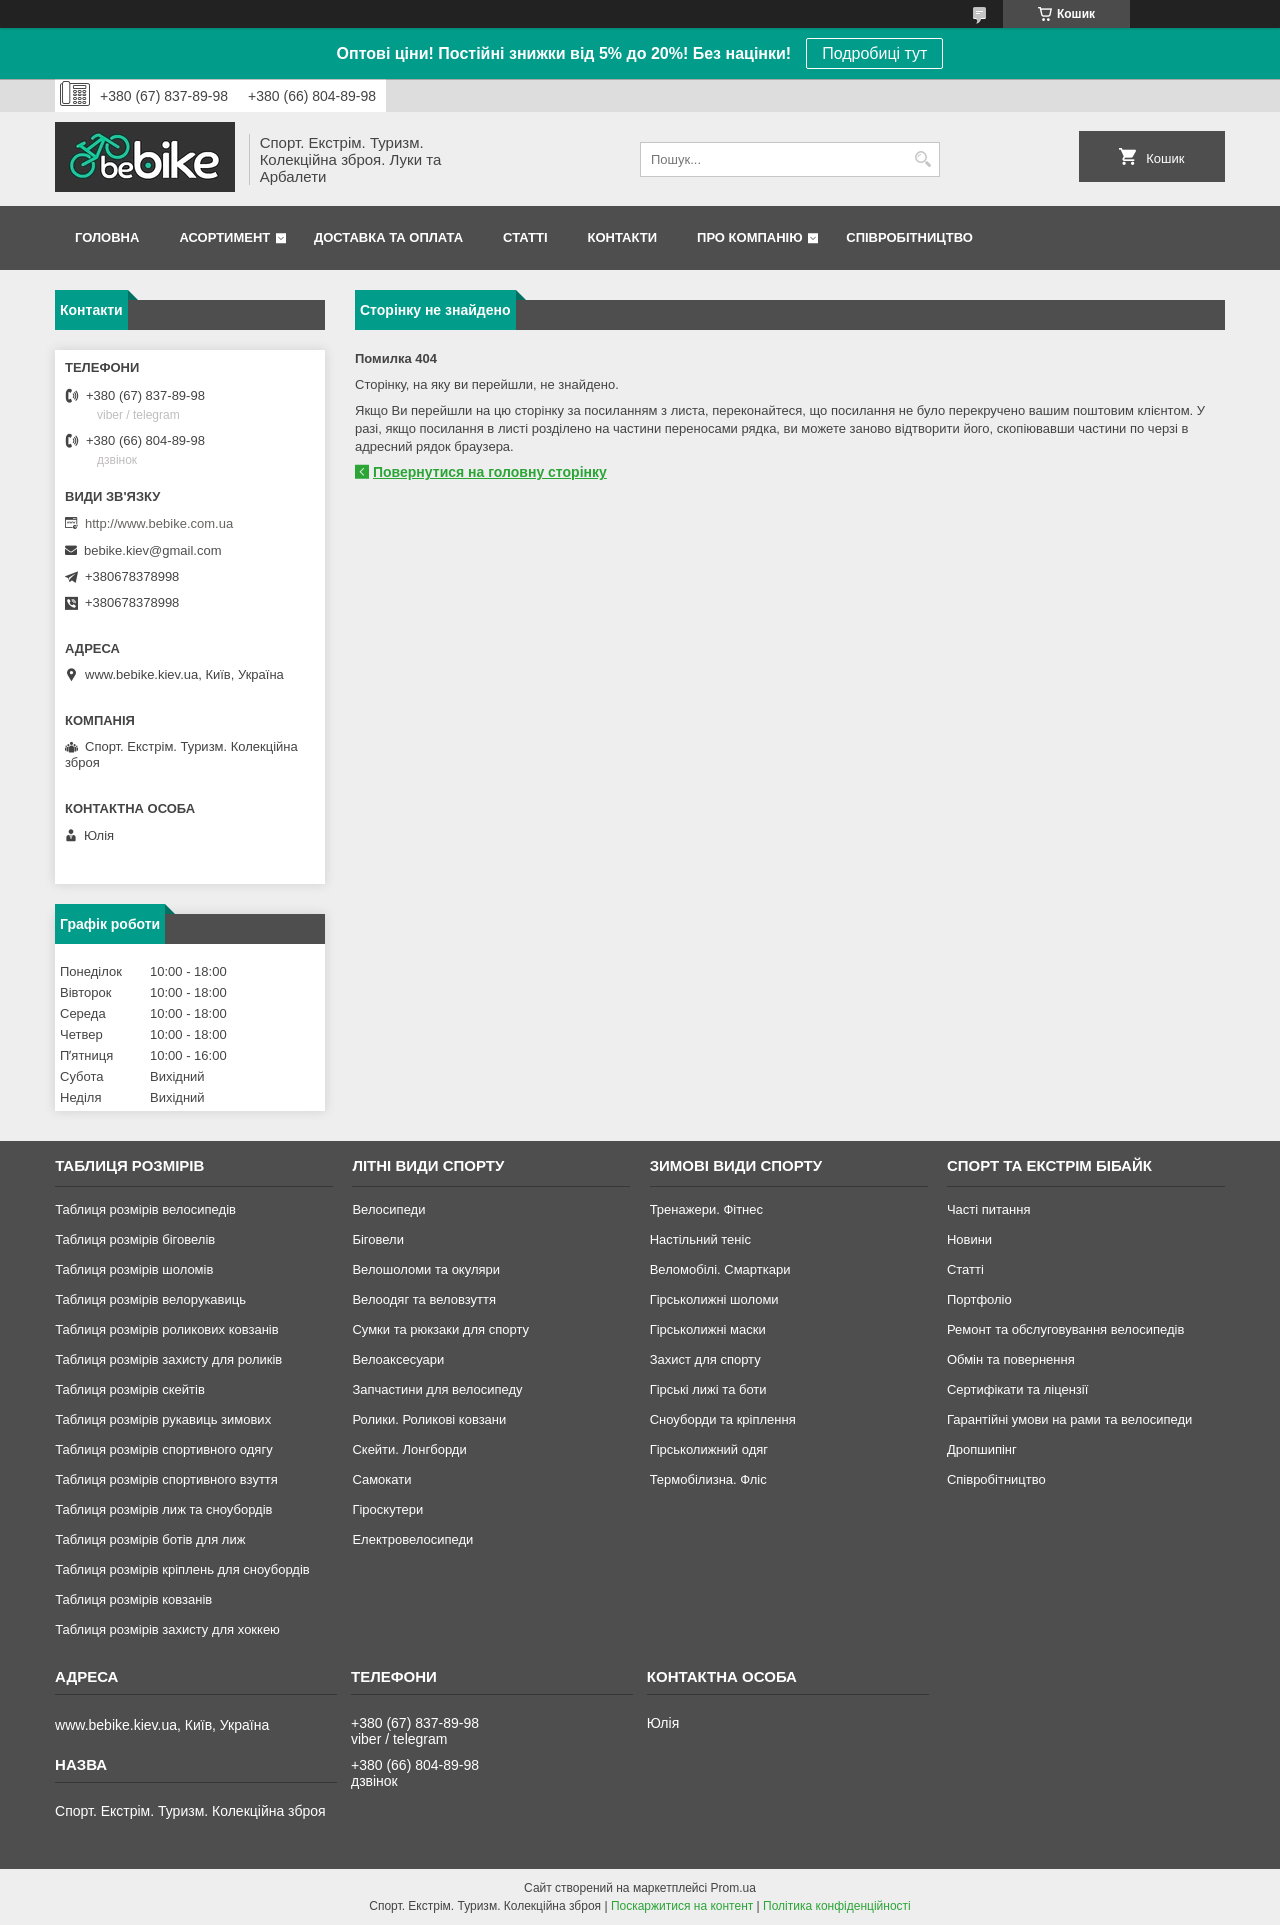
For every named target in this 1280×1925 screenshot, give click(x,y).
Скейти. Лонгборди (409, 1449)
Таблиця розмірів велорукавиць (150, 1299)
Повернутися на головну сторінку (490, 472)
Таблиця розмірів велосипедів (145, 1209)
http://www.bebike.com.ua (159, 523)
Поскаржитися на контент (682, 1906)
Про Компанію (750, 237)
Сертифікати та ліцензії (1017, 1389)
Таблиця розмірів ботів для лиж (150, 1539)
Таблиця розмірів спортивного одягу (163, 1449)
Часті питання (989, 1209)
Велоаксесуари (398, 1359)
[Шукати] (922, 159)
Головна (107, 237)
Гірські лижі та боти (708, 1389)
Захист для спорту (705, 1359)
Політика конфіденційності (837, 1906)
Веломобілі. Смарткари (720, 1269)
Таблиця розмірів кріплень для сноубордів (182, 1569)
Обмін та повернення (1011, 1359)
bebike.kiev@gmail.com (152, 550)
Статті (525, 237)
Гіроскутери (387, 1509)
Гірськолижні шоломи (714, 1299)
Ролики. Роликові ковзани (429, 1419)
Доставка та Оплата (388, 237)
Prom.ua (733, 1888)
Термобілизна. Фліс (708, 1479)
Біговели (378, 1239)
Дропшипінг (982, 1449)
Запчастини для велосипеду (437, 1389)
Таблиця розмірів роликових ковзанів (166, 1329)
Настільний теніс (700, 1239)
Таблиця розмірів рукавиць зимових (163, 1419)
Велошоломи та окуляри (426, 1269)
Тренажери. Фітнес (706, 1209)
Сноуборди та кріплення (723, 1419)
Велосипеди (388, 1209)
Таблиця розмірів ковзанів (133, 1599)
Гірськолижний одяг (709, 1449)
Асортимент (224, 237)
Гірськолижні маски (708, 1329)
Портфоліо (979, 1299)
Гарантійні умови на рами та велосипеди (1069, 1419)
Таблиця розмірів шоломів (134, 1269)
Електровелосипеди (412, 1539)
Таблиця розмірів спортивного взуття (166, 1479)
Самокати (381, 1479)
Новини (969, 1239)
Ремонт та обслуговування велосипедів (1065, 1329)
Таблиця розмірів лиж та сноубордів (163, 1509)
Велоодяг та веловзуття (424, 1299)
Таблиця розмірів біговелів (135, 1239)
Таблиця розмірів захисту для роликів (168, 1359)
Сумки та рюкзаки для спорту (440, 1329)
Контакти (623, 237)
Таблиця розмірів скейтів (130, 1389)
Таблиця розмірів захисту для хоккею (167, 1629)
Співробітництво (909, 237)
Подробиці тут (874, 53)
